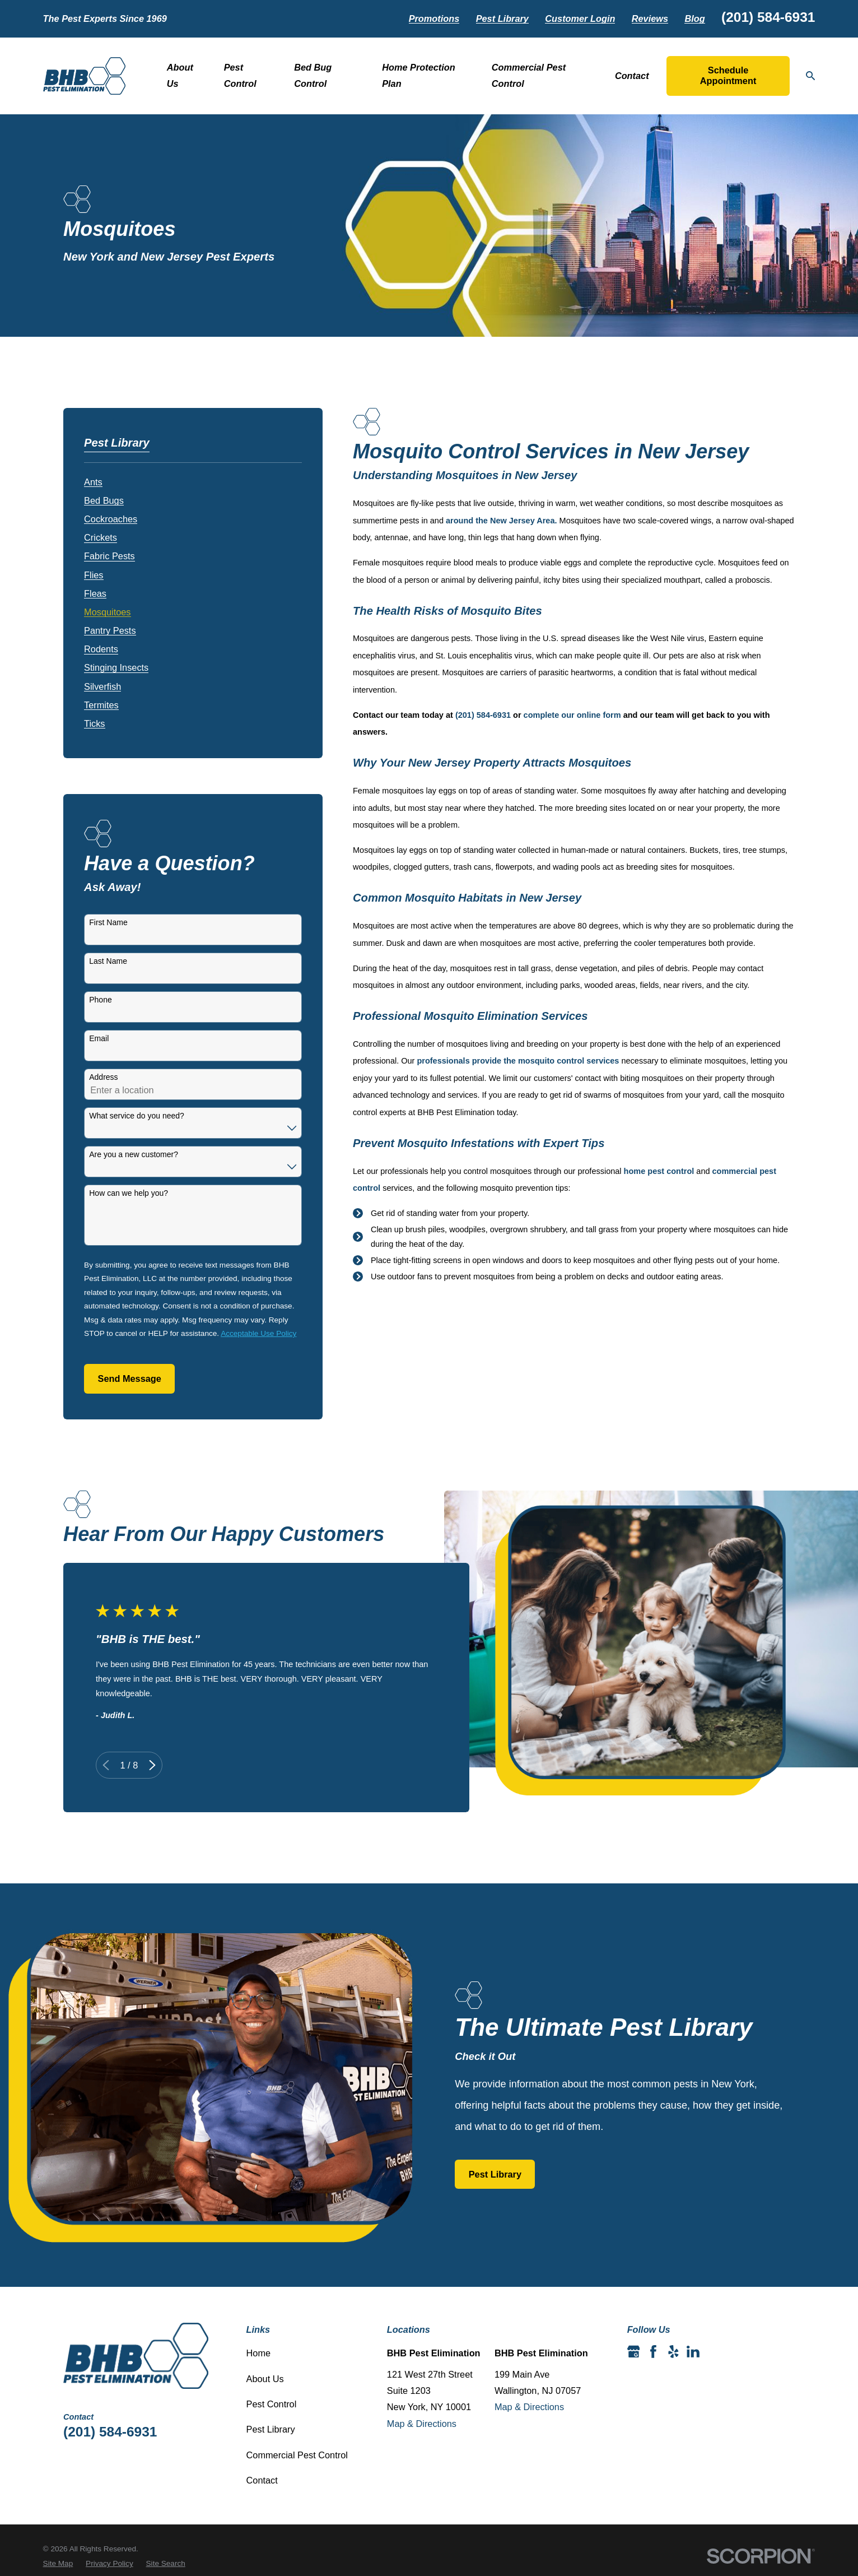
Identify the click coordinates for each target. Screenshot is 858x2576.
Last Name (108, 961)
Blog (694, 18)
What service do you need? (136, 1115)
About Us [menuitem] (180, 75)
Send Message (129, 1378)
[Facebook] (653, 2351)
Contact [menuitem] (632, 76)
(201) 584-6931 (768, 17)
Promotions (434, 18)
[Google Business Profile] (633, 2351)
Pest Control (271, 2404)
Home (258, 2353)
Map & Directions (421, 2424)
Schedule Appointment (728, 75)
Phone (100, 999)
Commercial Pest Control (297, 2455)
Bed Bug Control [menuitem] (313, 75)
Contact (262, 2480)
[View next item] (135, 1765)
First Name (108, 922)
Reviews (650, 18)
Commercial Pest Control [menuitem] (529, 75)
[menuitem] (93, 479)
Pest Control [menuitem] (240, 75)
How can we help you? (128, 1193)
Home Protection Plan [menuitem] (418, 75)
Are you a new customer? (133, 1154)
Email (99, 1038)
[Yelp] (673, 2351)
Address (103, 1077)
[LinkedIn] (693, 2351)
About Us (265, 2379)
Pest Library (502, 18)
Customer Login (580, 18)
